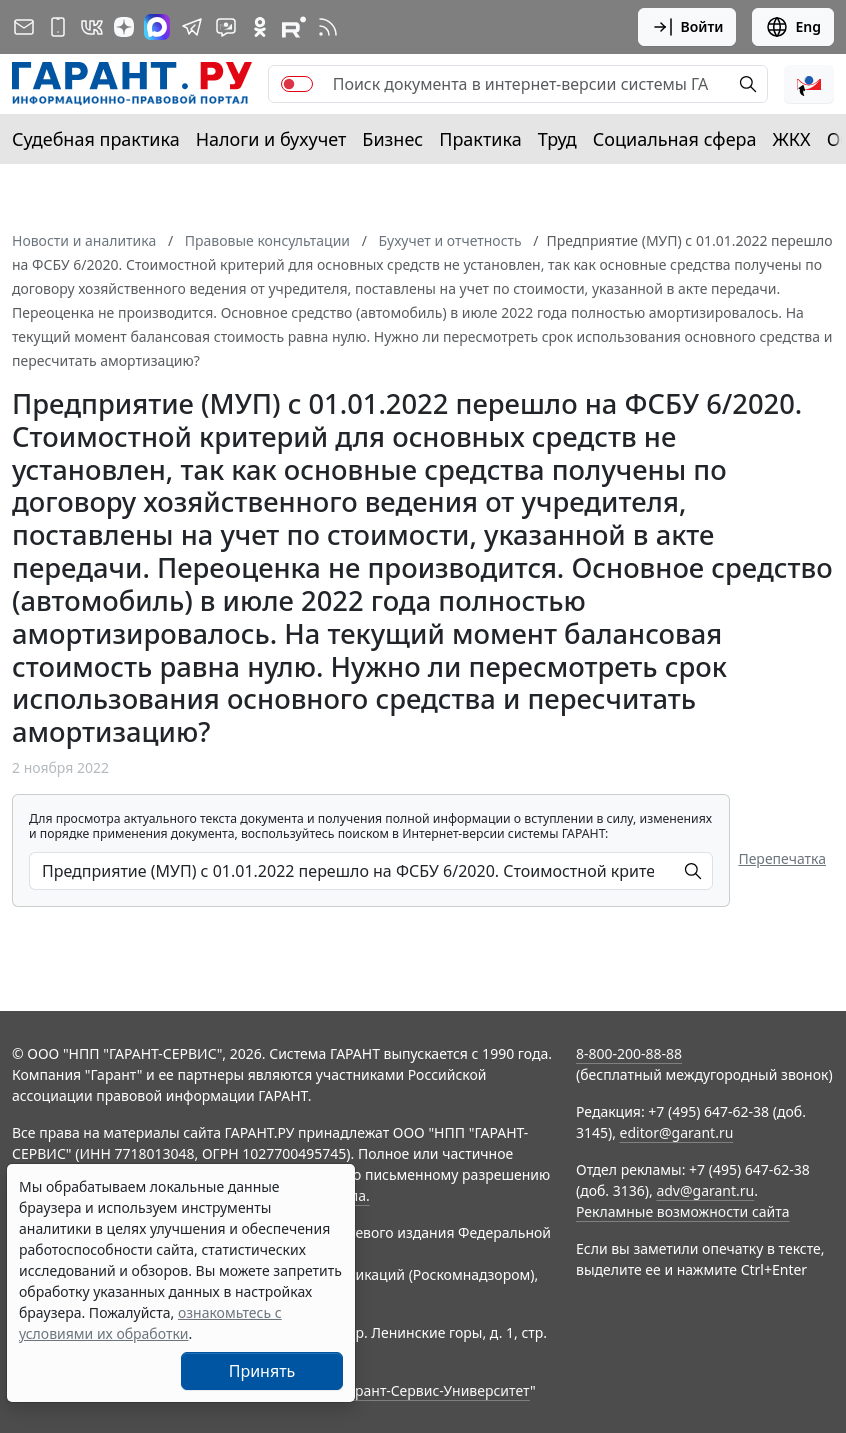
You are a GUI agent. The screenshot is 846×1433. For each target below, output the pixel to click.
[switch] (297, 84)
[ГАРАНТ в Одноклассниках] (260, 27)
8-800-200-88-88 (629, 1053)
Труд (557, 139)
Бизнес (392, 139)
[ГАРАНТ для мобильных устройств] (58, 27)
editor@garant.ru (677, 1132)
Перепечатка (782, 858)
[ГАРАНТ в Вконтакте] (92, 27)
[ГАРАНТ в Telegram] (192, 27)
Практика (480, 139)
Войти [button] (687, 27)
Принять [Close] (262, 1371)
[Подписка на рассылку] (24, 27)
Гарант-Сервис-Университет (435, 1390)
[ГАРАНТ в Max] (157, 27)
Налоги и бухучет (271, 139)
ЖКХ (792, 139)
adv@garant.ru (705, 1190)
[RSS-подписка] (328, 27)
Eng (793, 27)
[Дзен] (124, 27)
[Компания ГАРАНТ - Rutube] (294, 27)
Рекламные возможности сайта (683, 1211)
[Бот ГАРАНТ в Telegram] (226, 27)
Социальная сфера (675, 139)
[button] (809, 84)
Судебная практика (96, 139)
